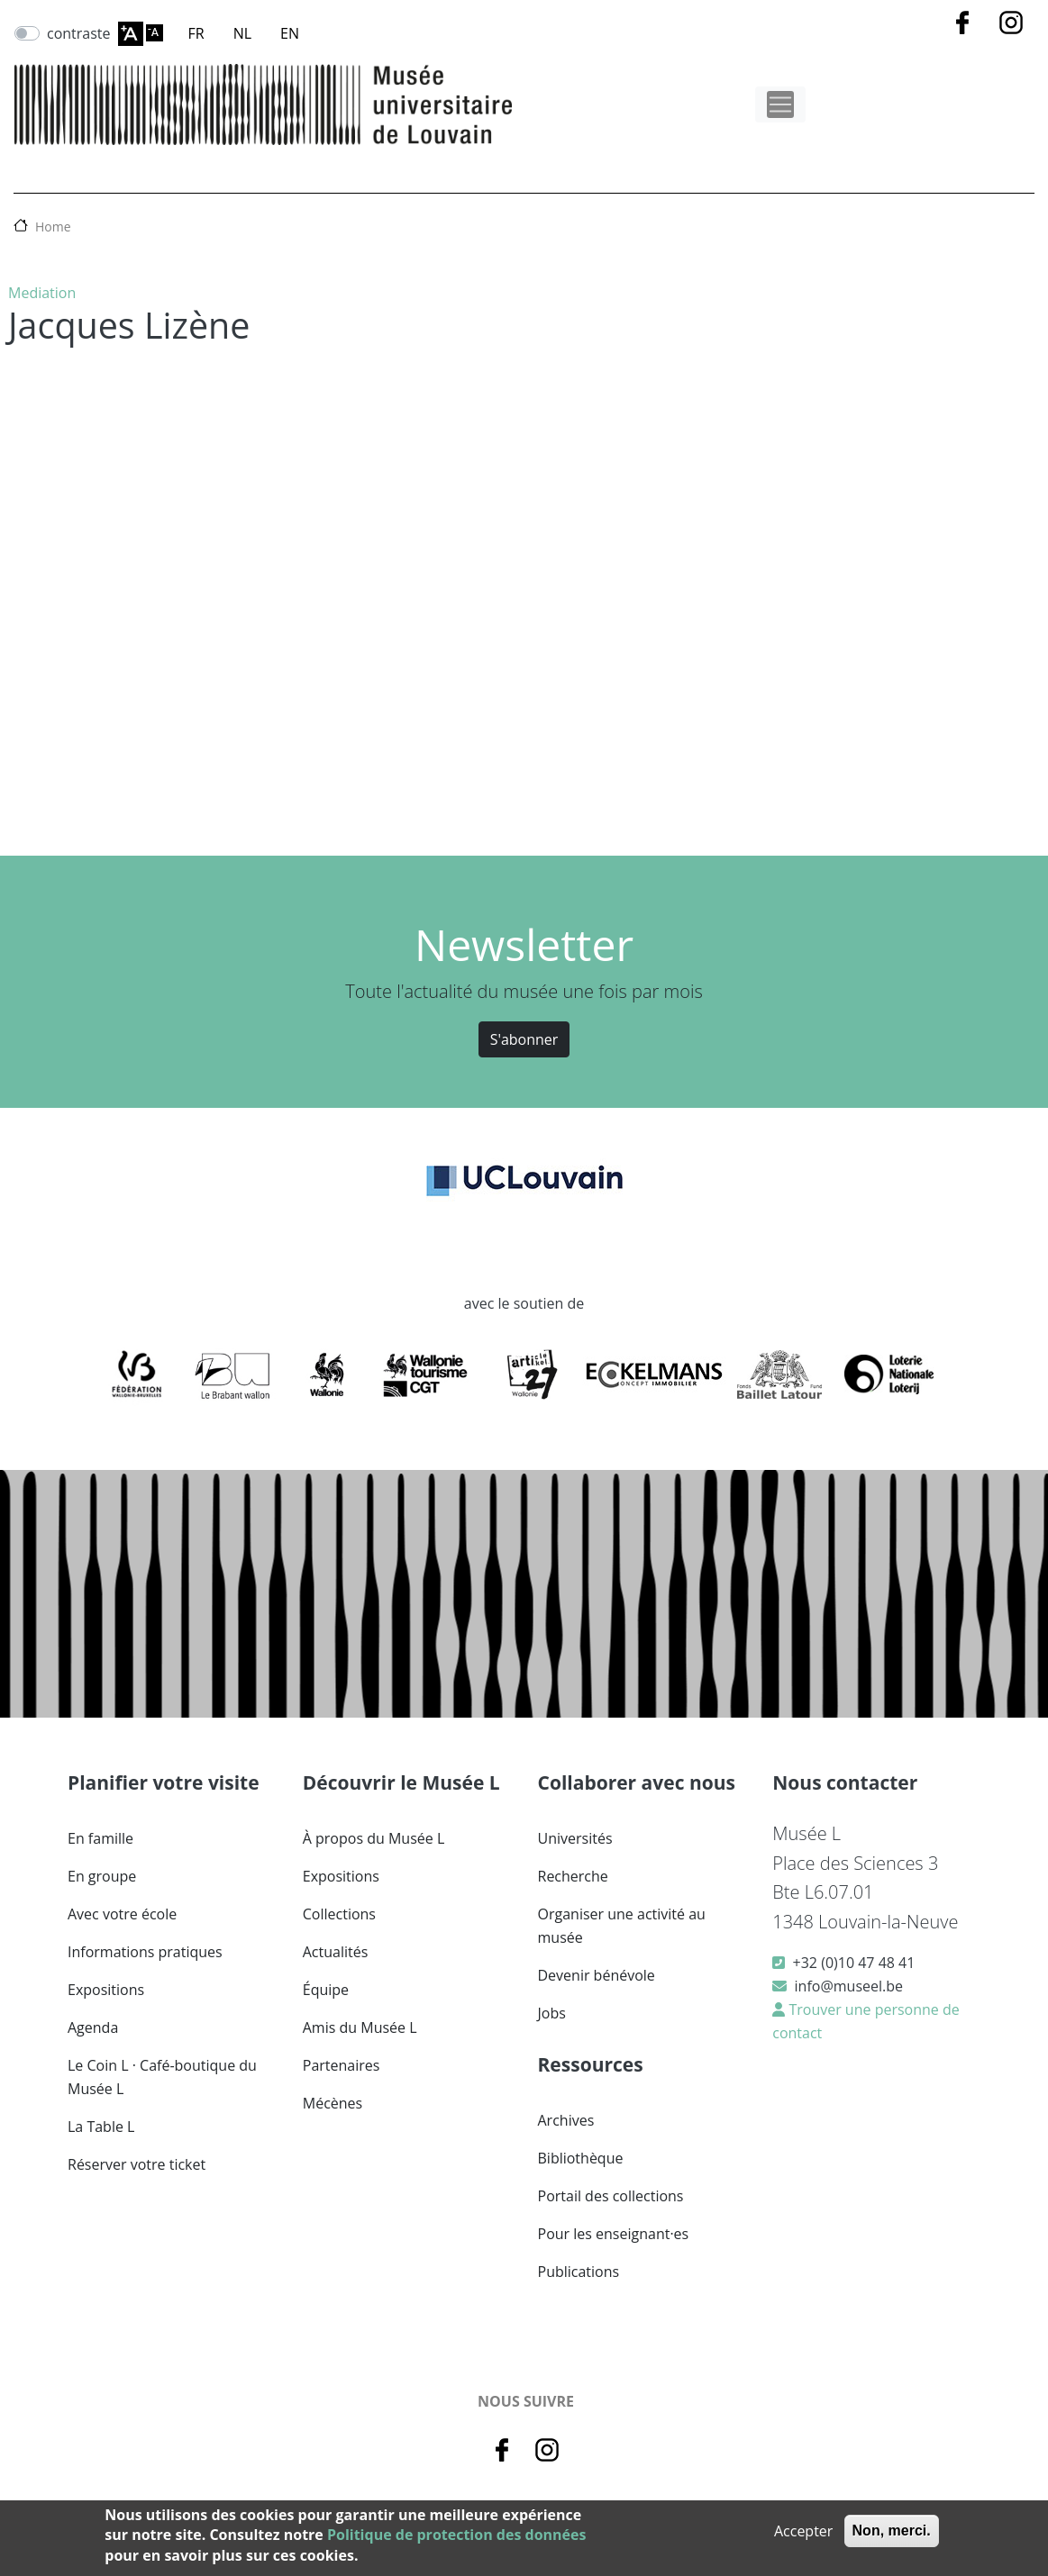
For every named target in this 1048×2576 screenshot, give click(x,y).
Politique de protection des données (456, 2534)
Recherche (573, 1876)
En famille (100, 1838)
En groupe (102, 1876)
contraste (79, 33)
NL (242, 33)
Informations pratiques (145, 1952)
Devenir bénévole (596, 1975)
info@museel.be (849, 1986)
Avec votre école (122, 1914)
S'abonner (524, 1039)
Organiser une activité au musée (622, 1925)
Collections (339, 1914)
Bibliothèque (581, 2158)
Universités (575, 1838)
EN (289, 33)
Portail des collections (611, 2196)
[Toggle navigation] (780, 104)
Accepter (803, 2531)
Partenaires (341, 2065)
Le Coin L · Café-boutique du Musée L (162, 2077)
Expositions (106, 1990)
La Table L (101, 2126)
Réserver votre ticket (136, 2164)
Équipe (326, 1990)
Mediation (42, 293)
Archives (566, 2120)
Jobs (552, 2013)
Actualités (336, 1952)
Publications (579, 2271)
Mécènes (332, 2103)
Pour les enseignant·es (613, 2234)
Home (53, 226)
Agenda (93, 2027)
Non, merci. (891, 2530)
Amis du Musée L (360, 2027)
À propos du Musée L (373, 1838)
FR (196, 33)
